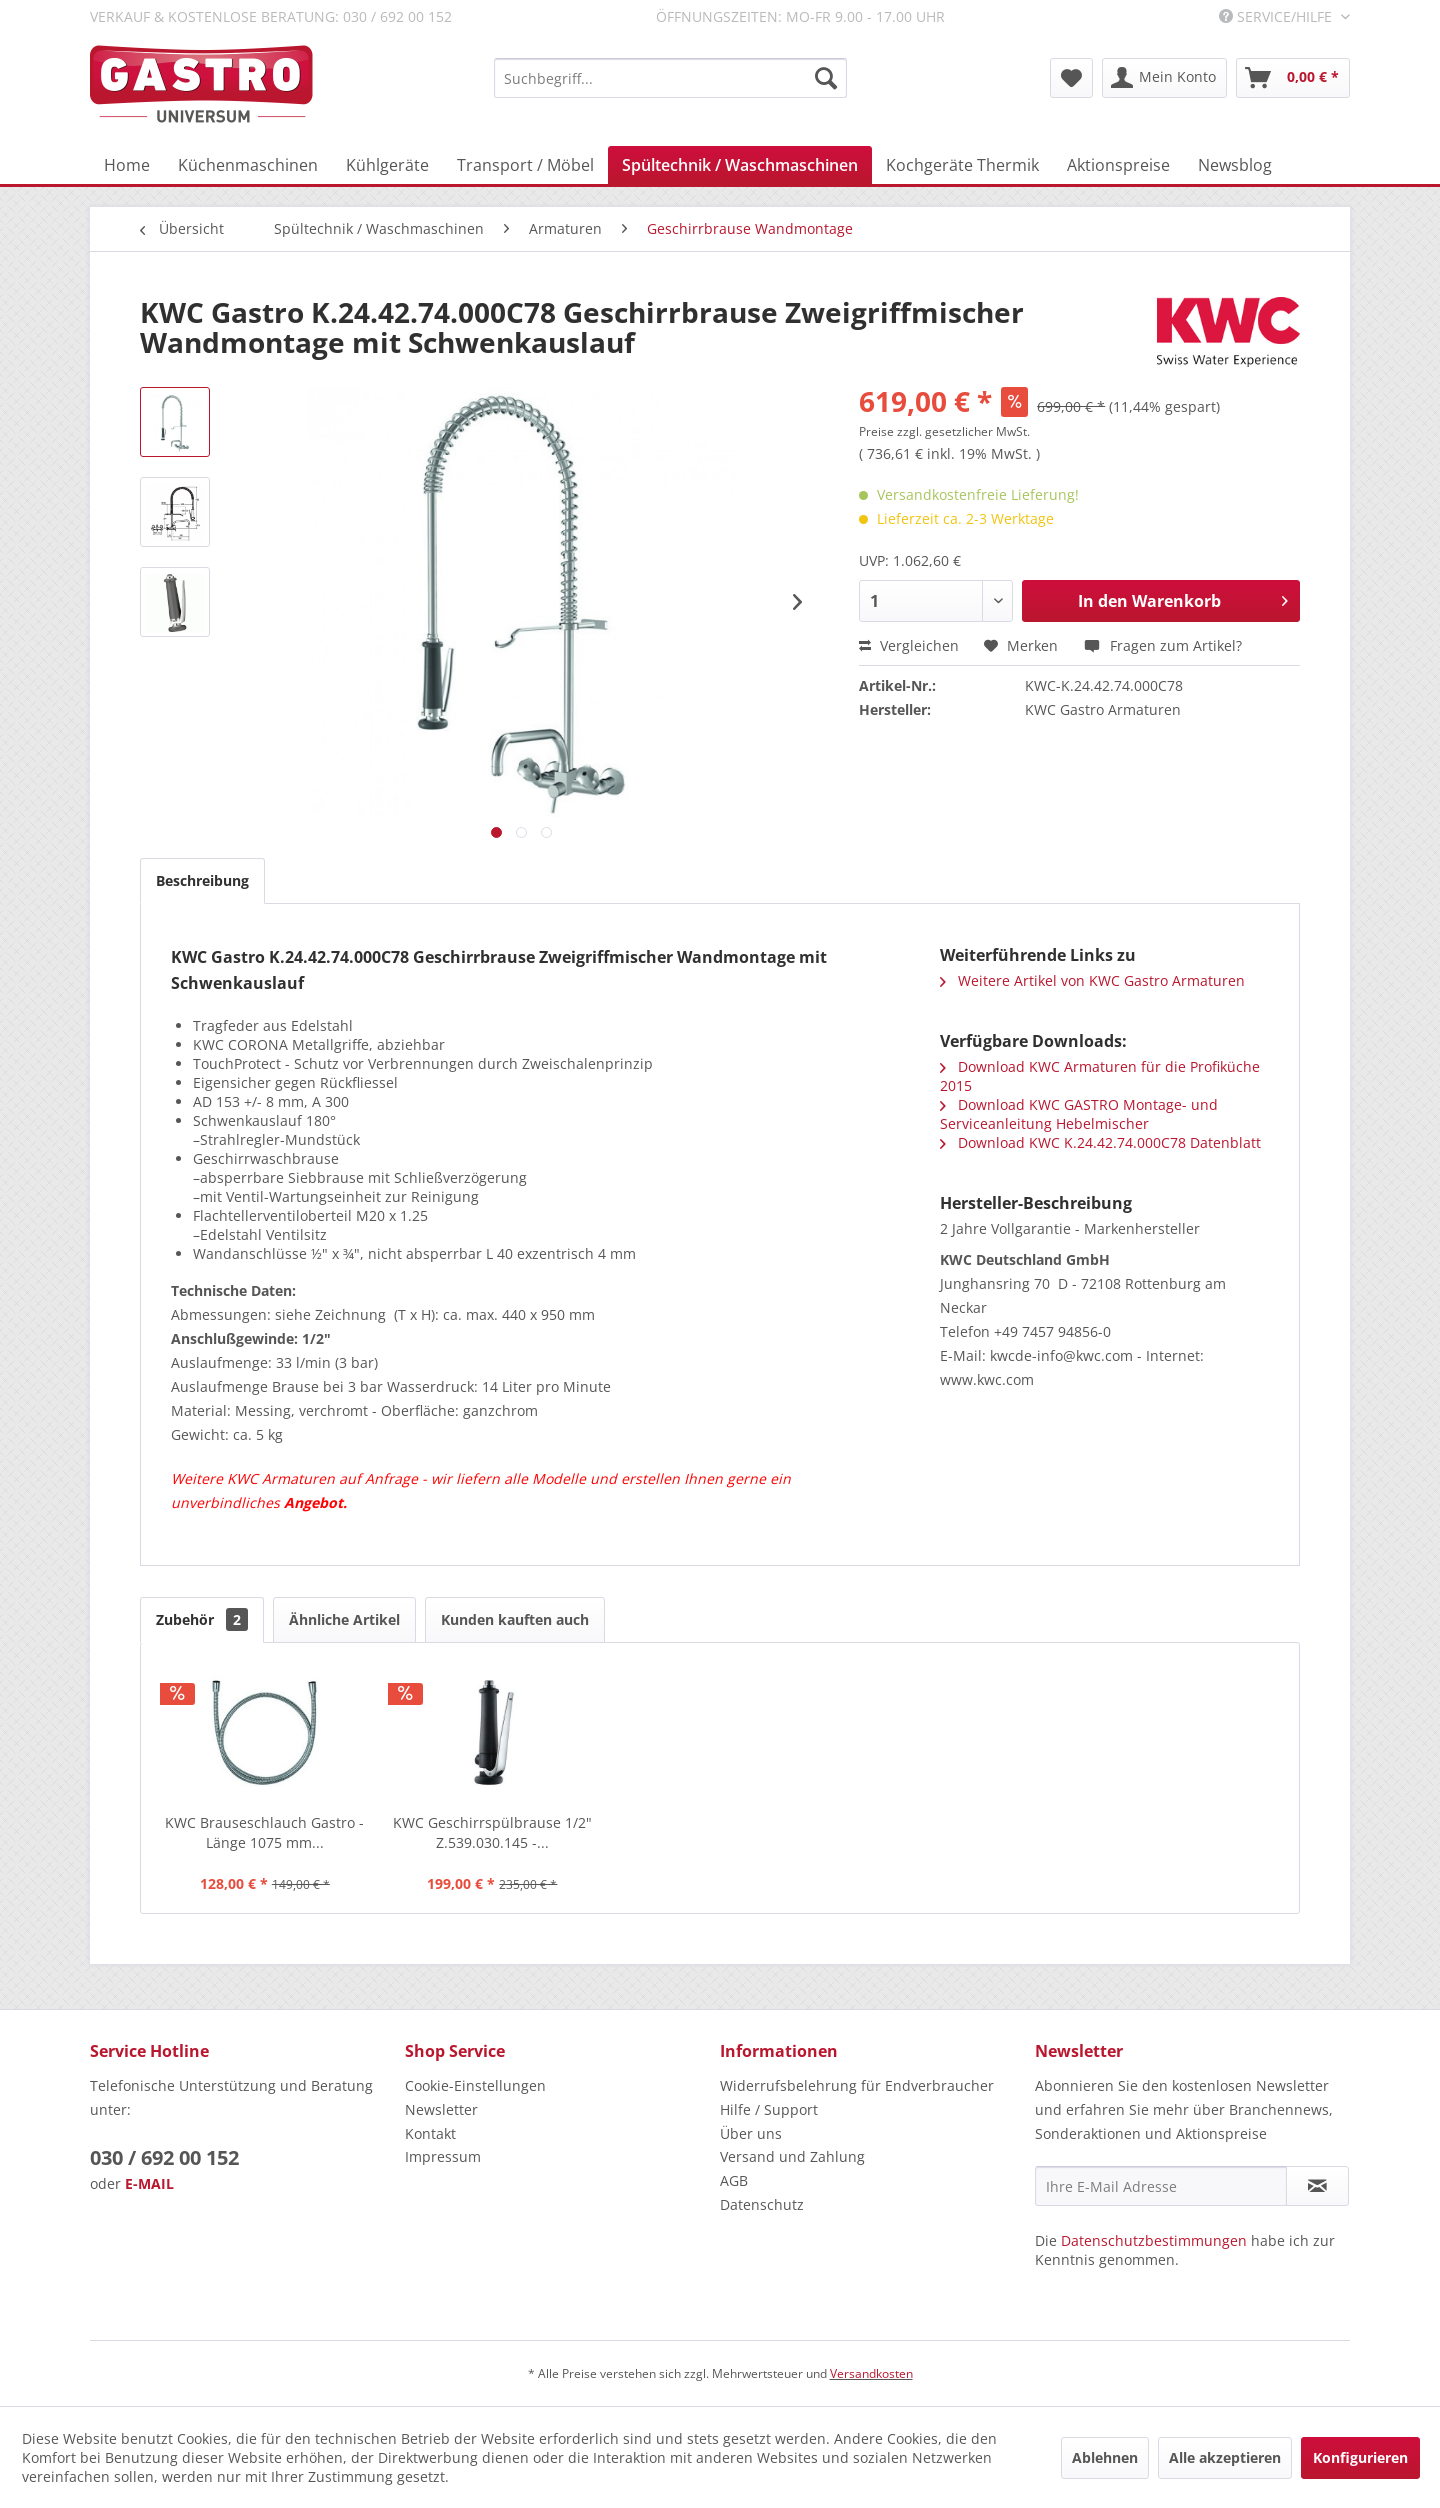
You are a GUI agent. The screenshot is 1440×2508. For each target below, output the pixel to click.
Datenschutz (762, 2204)
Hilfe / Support (769, 2109)
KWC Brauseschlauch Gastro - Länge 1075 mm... (264, 1832)
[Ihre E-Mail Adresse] (1161, 2186)
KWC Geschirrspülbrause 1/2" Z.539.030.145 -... (492, 1832)
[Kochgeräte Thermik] (962, 165)
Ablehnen (1105, 2457)
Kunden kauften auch (515, 1619)
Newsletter (441, 2109)
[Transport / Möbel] (525, 165)
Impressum (443, 2156)
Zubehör (202, 1619)
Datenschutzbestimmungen (1154, 2240)
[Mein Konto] (1164, 78)
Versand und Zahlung (792, 2156)
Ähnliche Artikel (344, 1619)
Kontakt (430, 2133)
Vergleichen (909, 645)
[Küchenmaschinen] (248, 165)
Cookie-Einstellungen (475, 2085)
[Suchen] (826, 78)
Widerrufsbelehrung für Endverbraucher (857, 2085)
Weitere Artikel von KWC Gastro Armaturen (1092, 980)
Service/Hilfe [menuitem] (1277, 16)
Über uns (751, 2133)
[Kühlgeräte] (387, 165)
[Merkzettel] (1071, 78)
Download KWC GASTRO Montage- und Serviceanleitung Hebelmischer (1079, 1114)
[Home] (127, 165)
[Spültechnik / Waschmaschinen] (740, 165)
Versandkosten (871, 2373)
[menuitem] (670, 78)
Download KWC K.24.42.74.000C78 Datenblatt (1100, 1142)
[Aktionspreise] (1118, 165)
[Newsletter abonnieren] (1317, 2186)
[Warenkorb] (1293, 78)
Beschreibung (202, 880)
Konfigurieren (1360, 2457)
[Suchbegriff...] (670, 78)
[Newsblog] (1235, 165)
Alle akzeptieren (1225, 2457)
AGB (734, 2180)
